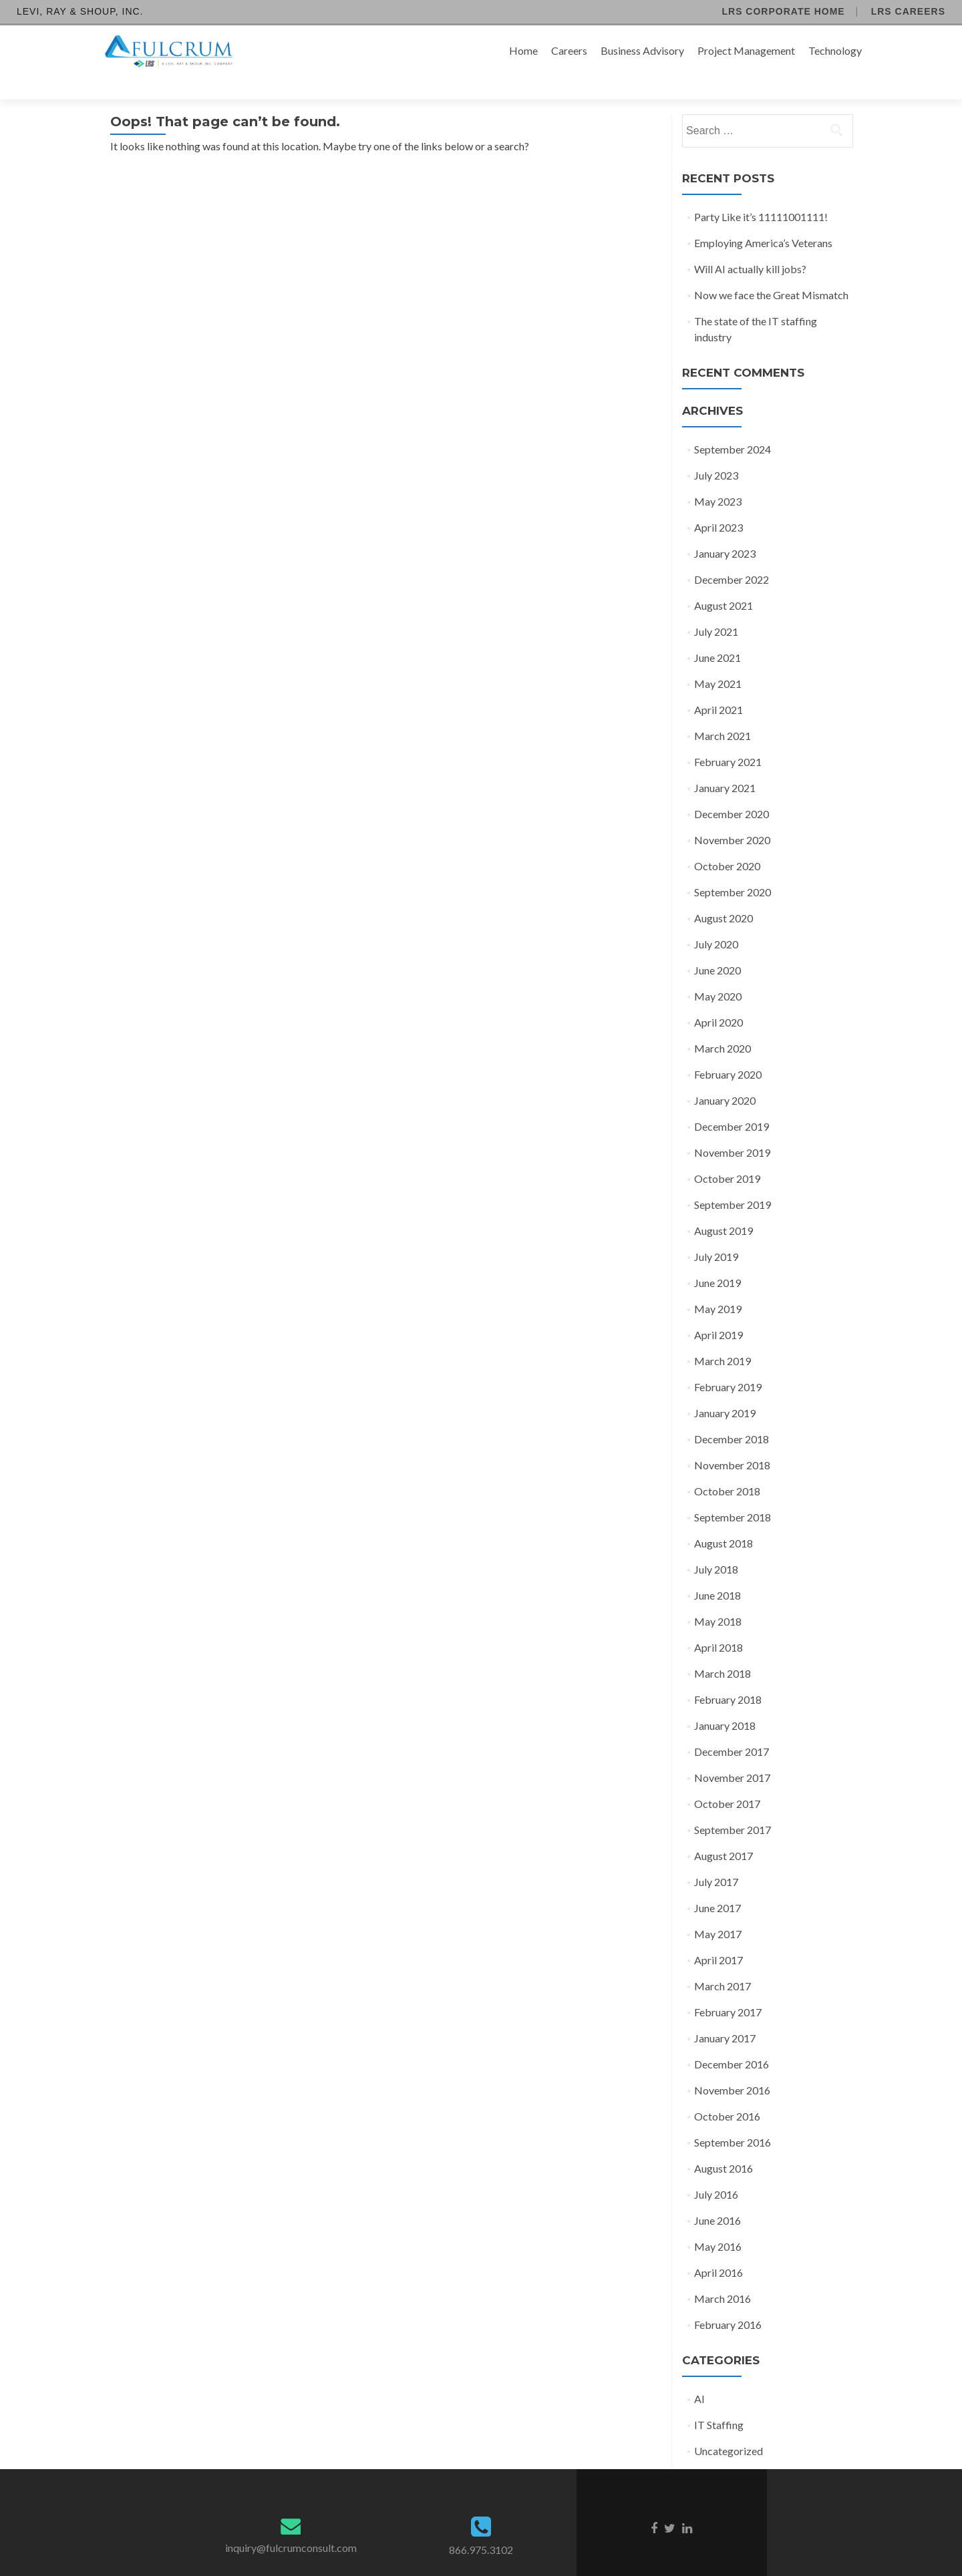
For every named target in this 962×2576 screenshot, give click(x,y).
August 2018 (723, 1519)
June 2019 (717, 1259)
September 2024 (732, 425)
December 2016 (731, 2040)
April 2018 (718, 1624)
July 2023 (716, 451)
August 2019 (723, 1207)
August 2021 (723, 582)
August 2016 (723, 2145)
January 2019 (725, 1389)
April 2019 (718, 1311)
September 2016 (732, 2118)
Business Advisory (642, 50)
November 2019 (732, 1129)
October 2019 (727, 1155)
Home (523, 50)
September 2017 (732, 1806)
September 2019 (732, 1181)
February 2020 (728, 1051)
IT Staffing (719, 2401)
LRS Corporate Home (783, 11)
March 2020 (722, 1025)
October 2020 (727, 842)
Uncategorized (728, 2427)
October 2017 (727, 1780)
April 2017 (718, 1936)
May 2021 (718, 660)
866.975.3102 (481, 2526)
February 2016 (728, 2301)
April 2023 (718, 504)
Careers (569, 50)
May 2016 (718, 2223)
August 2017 (723, 1832)
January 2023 (725, 530)
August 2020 (723, 894)
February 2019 (728, 1363)
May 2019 (718, 1285)
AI (699, 2375)
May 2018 (718, 1598)
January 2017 (725, 2014)
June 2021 (717, 634)
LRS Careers (908, 11)
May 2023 (718, 478)
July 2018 (716, 1545)
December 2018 (731, 1415)
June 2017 (717, 1884)
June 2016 (717, 2197)
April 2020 (718, 998)
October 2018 (727, 1467)
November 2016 (732, 2066)
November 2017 (732, 1754)
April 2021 (718, 686)
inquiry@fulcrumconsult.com (291, 2524)
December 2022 (731, 556)
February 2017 (728, 1988)
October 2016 (727, 2092)
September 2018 (732, 1493)
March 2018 (722, 1650)
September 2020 (732, 868)
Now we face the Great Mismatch (771, 271)
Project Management (746, 50)
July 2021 (716, 608)
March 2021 (722, 712)
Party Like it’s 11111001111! (761, 193)
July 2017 (716, 1858)
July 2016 (716, 2171)
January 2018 (725, 1702)
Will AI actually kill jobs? (750, 245)
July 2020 (716, 920)
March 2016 (722, 2275)
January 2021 (725, 764)
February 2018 (728, 1676)
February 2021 (728, 738)
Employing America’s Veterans (763, 219)
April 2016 (718, 2249)
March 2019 (722, 1337)
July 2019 (716, 1233)
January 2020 (725, 1077)
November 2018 (732, 1441)
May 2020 (718, 972)
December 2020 (731, 790)
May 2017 (718, 1910)
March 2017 (722, 1962)
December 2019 (731, 1103)
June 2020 (717, 946)
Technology (835, 50)
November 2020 (732, 816)
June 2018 (717, 1572)
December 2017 (731, 1728)
